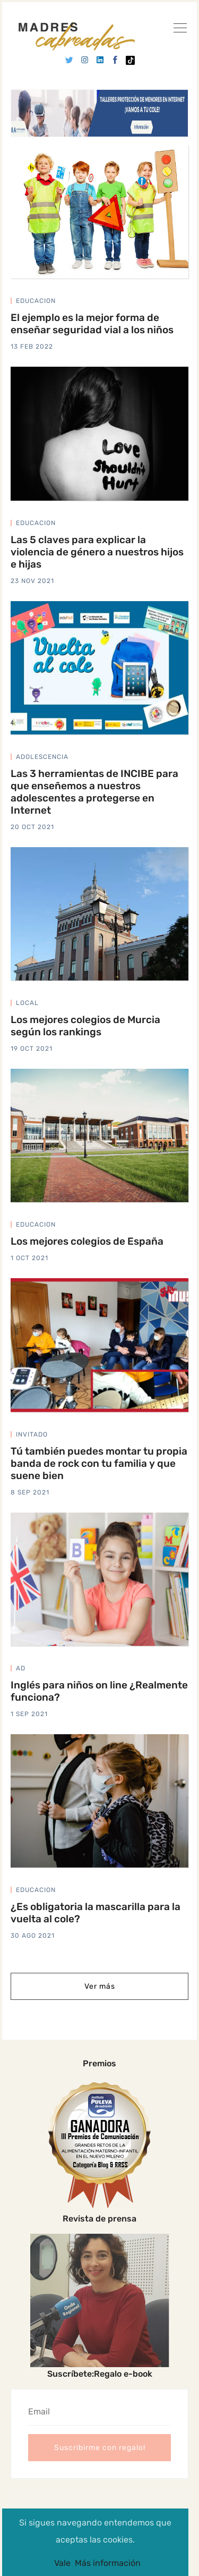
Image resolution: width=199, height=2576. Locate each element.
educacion (36, 301)
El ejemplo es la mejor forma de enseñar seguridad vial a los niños (92, 323)
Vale (62, 2563)
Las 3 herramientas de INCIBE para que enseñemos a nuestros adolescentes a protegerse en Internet (94, 791)
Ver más (99, 1986)
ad (20, 1668)
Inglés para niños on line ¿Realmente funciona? (99, 1691)
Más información (108, 2563)
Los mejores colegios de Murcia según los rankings (85, 1025)
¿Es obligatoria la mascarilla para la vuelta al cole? (95, 1913)
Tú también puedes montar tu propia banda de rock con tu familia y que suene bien (99, 1463)
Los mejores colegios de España (87, 1241)
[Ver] (180, 29)
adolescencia (42, 757)
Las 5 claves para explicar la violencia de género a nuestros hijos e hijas (97, 552)
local (27, 1003)
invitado (32, 1434)
